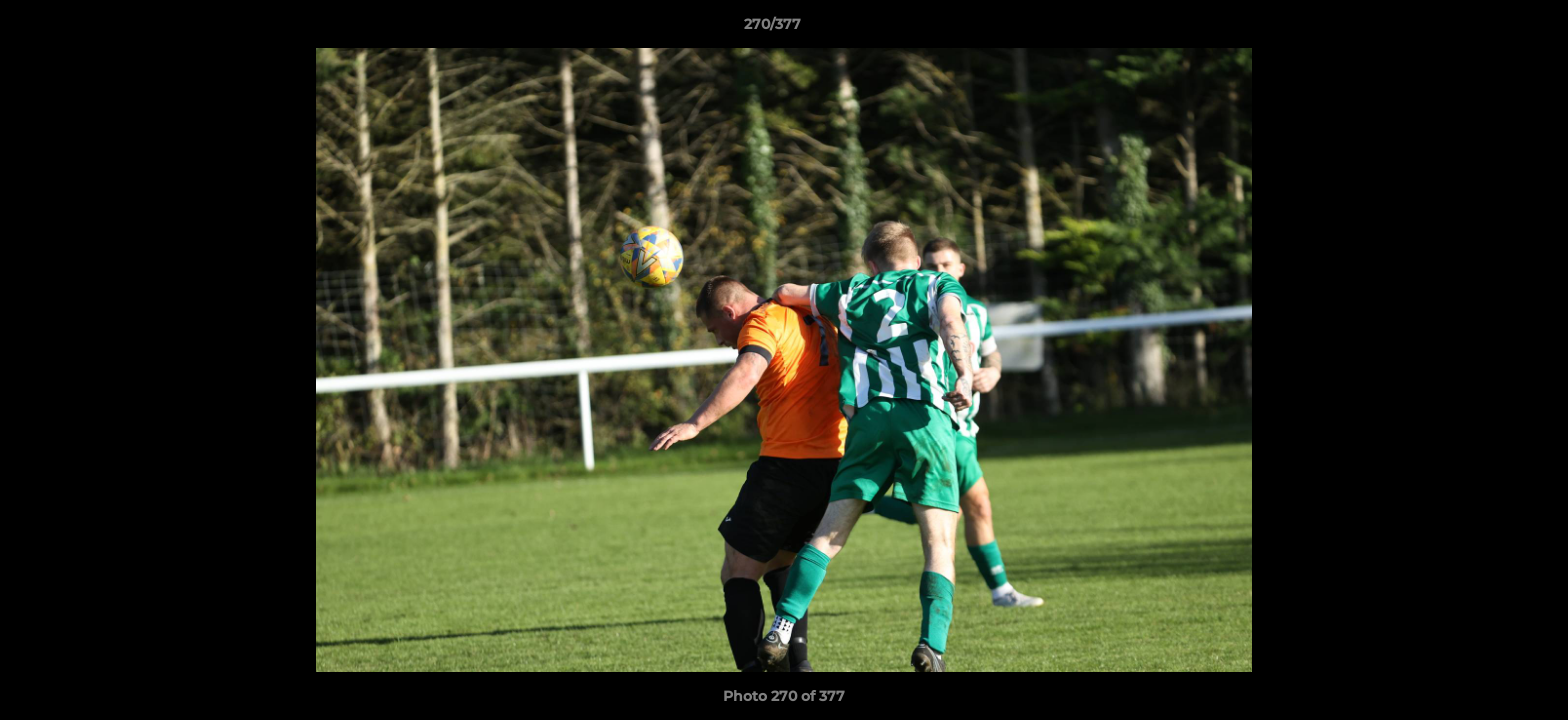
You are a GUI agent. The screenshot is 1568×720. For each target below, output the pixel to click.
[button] (1484, 29)
